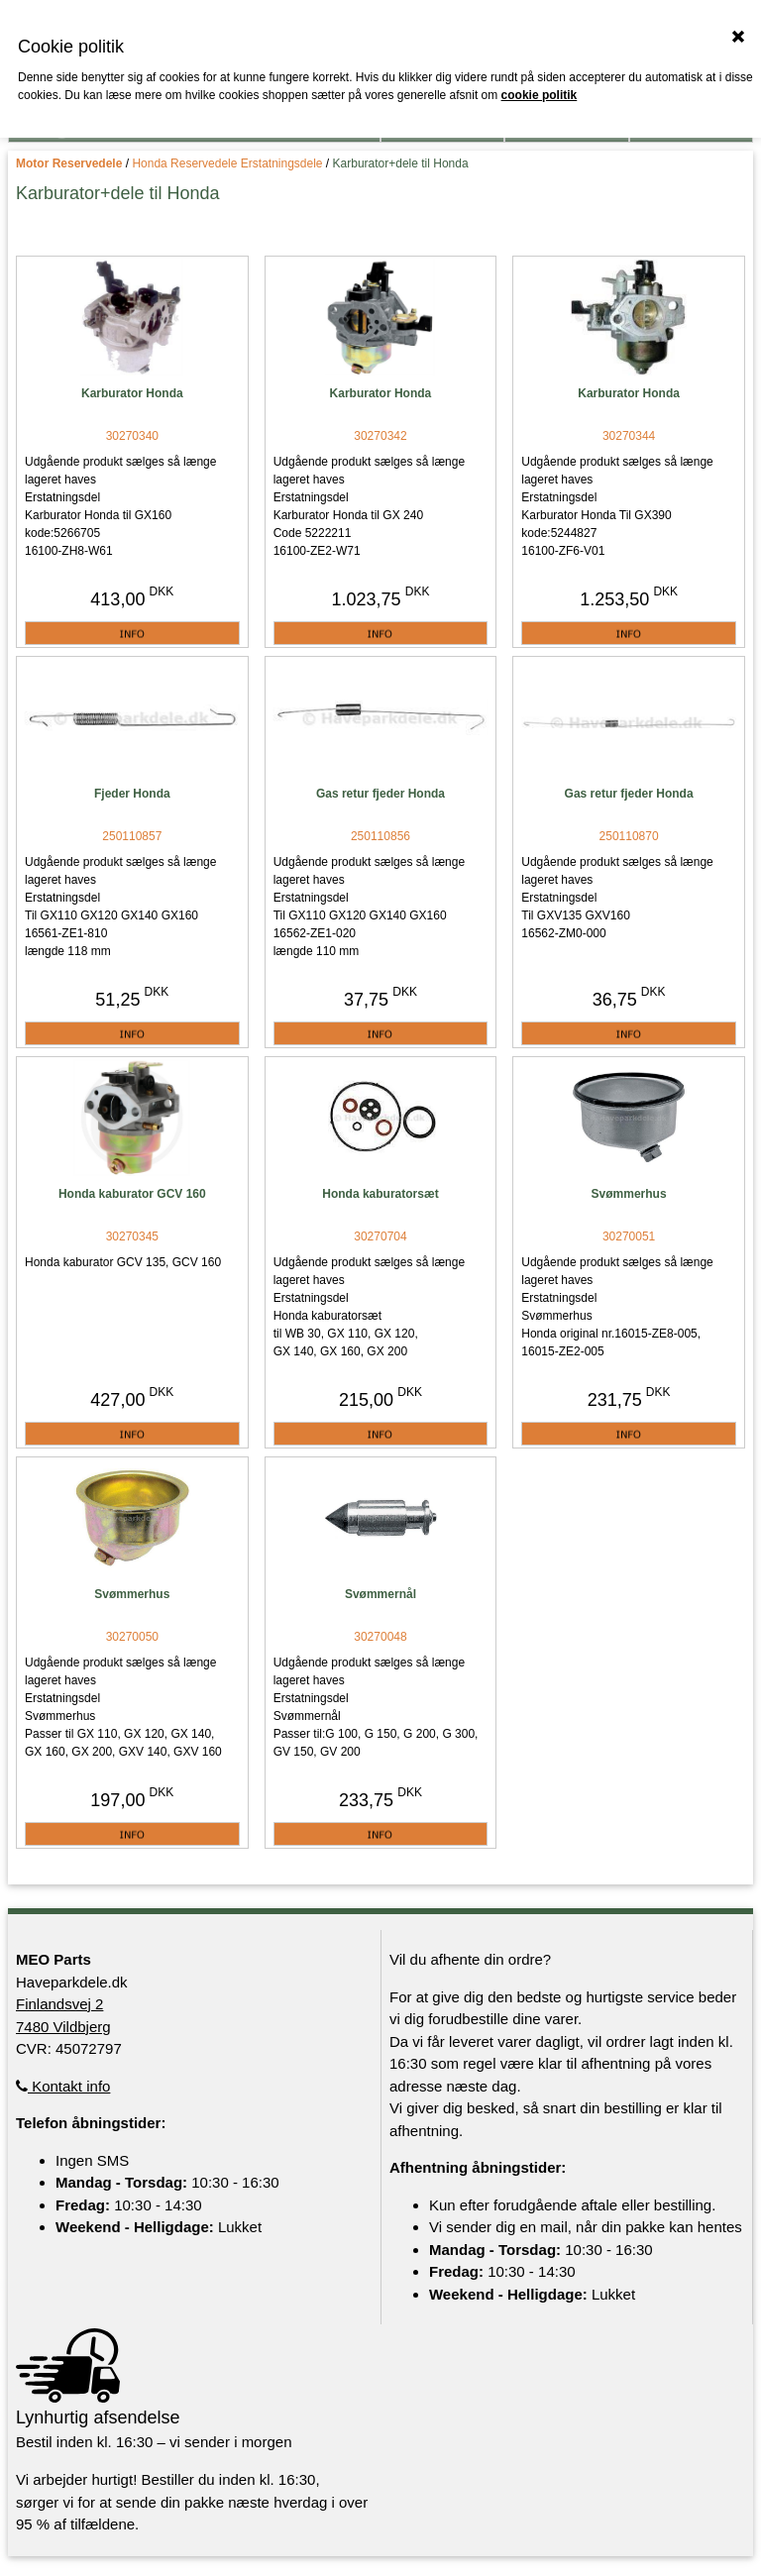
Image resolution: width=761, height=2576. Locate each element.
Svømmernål (380, 1594)
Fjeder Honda (132, 794)
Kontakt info (63, 2086)
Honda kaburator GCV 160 (132, 1194)
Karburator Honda (132, 393)
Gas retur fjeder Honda (380, 794)
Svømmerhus (629, 1194)
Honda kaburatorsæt (380, 1194)
